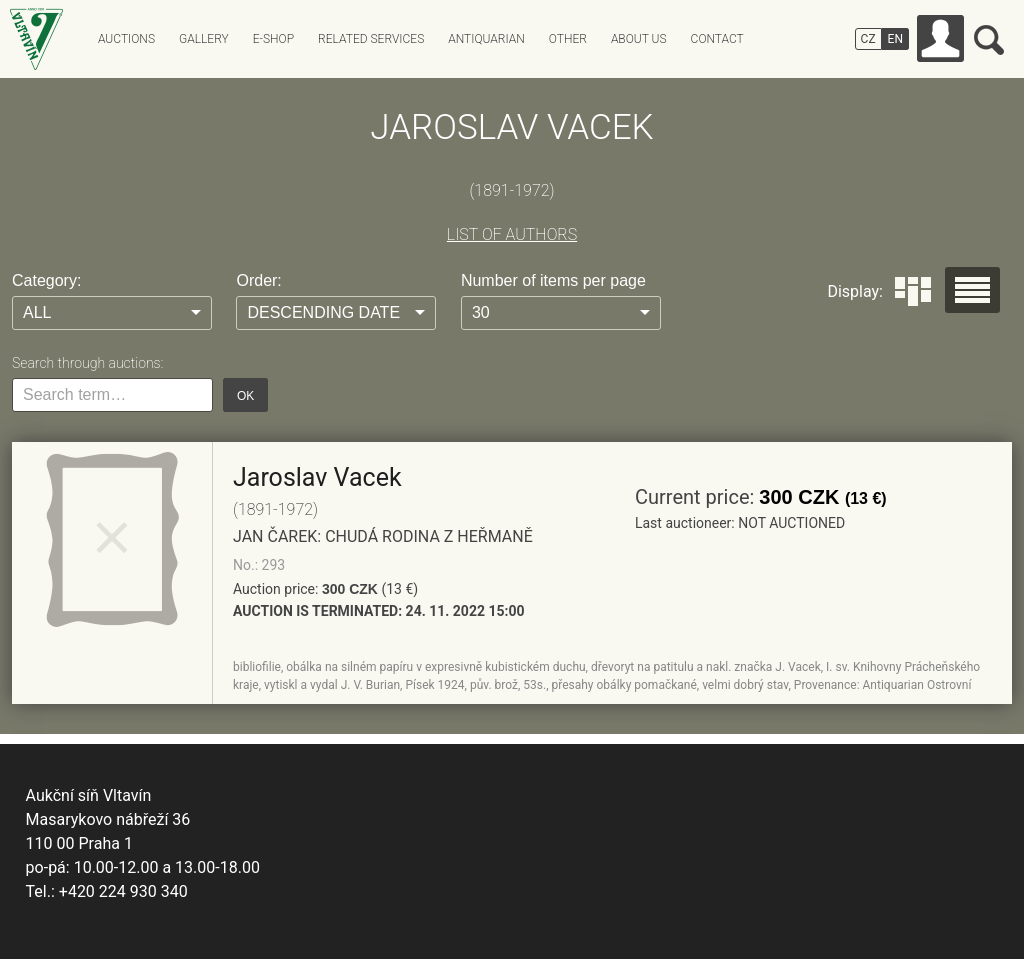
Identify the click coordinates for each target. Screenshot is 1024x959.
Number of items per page (553, 280)
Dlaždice (913, 291)
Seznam (972, 290)
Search (989, 40)
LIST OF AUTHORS (512, 234)
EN (895, 39)
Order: (258, 280)
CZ (868, 39)
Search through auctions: (87, 363)
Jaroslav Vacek (317, 477)
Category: (46, 280)
